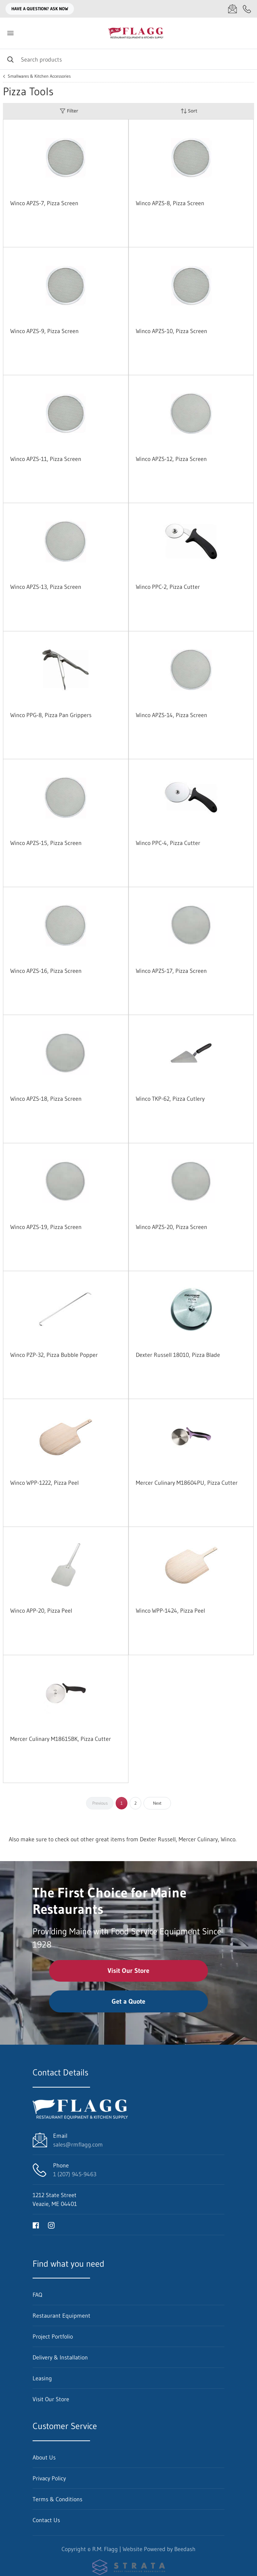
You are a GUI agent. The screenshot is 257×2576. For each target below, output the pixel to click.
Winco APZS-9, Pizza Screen (44, 331)
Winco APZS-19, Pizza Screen (46, 1227)
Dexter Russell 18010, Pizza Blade (178, 1354)
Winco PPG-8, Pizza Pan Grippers (51, 715)
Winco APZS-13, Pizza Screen (45, 586)
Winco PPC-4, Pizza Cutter (168, 842)
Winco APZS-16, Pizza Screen (46, 970)
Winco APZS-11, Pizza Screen (45, 458)
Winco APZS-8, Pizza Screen (170, 203)
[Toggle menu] (10, 33)
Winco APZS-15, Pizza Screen (46, 842)
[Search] (128, 59)
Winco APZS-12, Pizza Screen (171, 458)
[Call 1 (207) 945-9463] (247, 8)
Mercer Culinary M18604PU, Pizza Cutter (187, 1482)
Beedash (184, 2549)
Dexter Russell (158, 1839)
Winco (228, 1839)
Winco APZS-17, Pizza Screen (171, 970)
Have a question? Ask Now (39, 8)
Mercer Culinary (198, 1839)
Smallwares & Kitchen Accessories (39, 76)
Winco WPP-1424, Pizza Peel (170, 1610)
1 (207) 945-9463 (74, 2174)
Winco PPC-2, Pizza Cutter (168, 586)
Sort (189, 110)
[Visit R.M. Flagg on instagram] (51, 2224)
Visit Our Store (128, 1971)
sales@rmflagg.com (78, 2144)
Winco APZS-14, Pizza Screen (171, 715)
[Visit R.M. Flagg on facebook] (36, 2224)
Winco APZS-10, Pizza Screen (171, 331)
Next (157, 1803)
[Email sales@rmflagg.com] (232, 8)
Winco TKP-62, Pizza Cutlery (170, 1098)
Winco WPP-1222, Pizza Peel (44, 1482)
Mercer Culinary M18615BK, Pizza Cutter (60, 1738)
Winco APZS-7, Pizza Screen (44, 203)
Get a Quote (128, 2001)
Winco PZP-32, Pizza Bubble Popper (54, 1354)
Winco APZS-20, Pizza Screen (171, 1227)
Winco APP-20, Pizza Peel (41, 1610)
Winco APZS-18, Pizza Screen (46, 1098)
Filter (69, 110)
